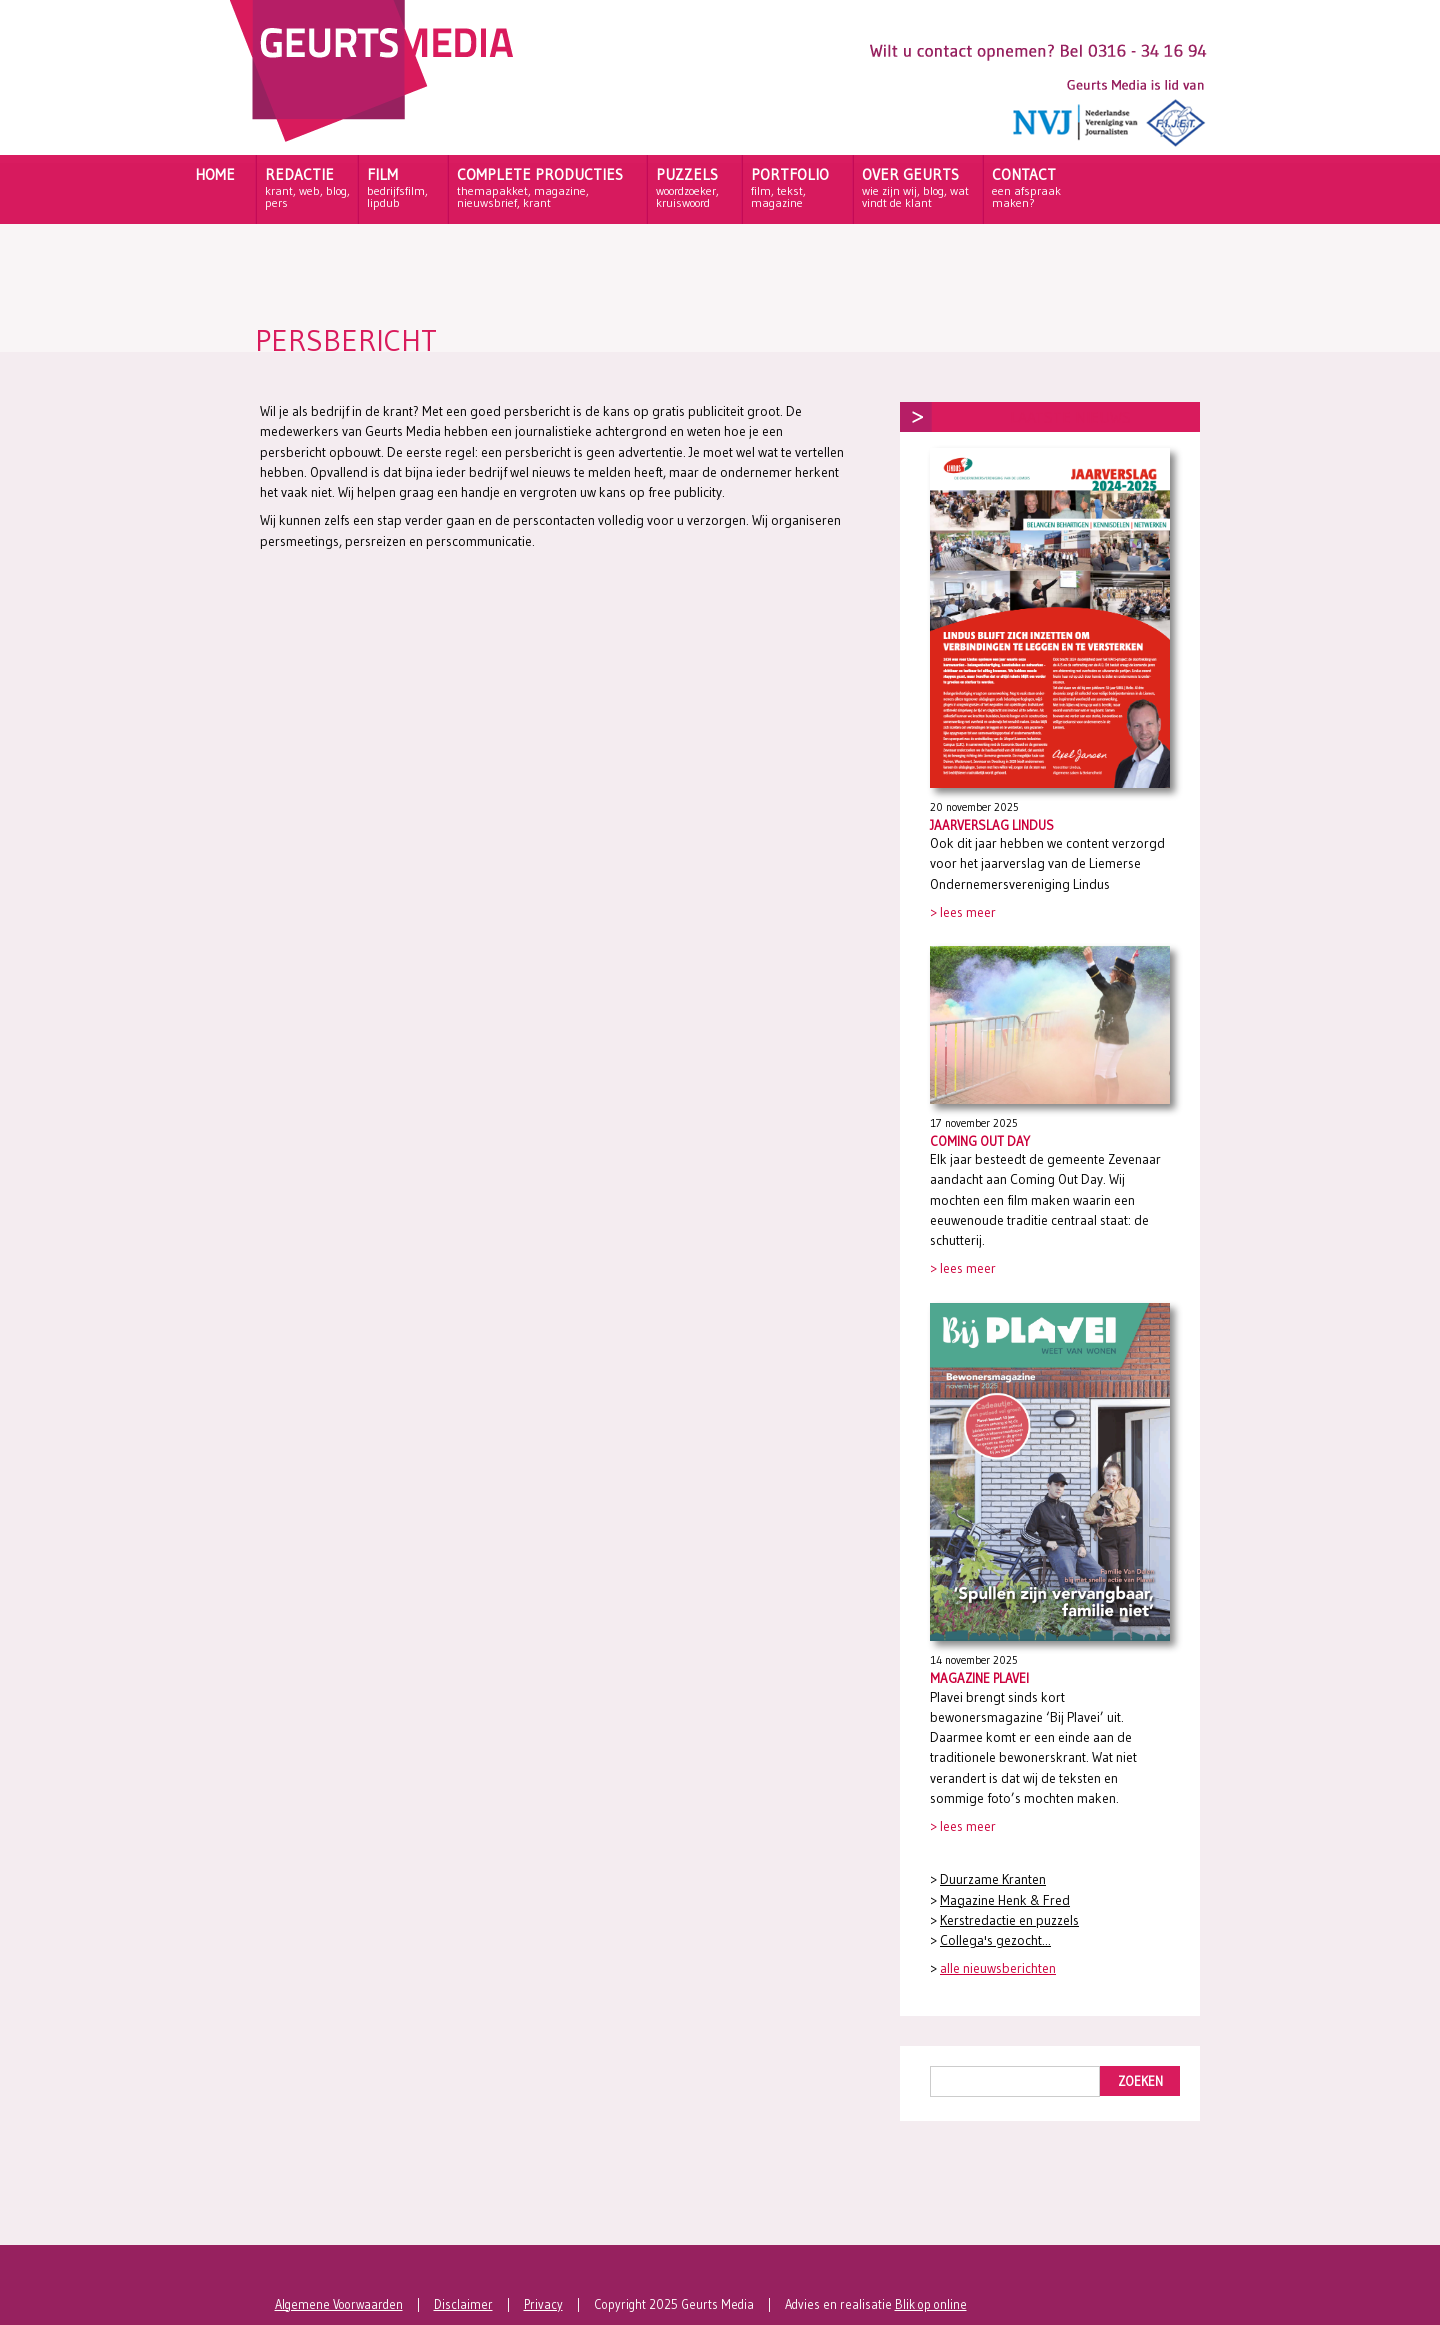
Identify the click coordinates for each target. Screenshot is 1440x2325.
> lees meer (963, 912)
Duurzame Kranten (993, 1879)
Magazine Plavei (979, 1678)
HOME (215, 174)
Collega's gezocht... (995, 1940)
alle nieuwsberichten (998, 1968)
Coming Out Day (980, 1141)
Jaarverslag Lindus (992, 825)
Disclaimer (463, 2304)
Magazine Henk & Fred (1005, 1900)
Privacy (543, 2304)
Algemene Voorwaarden (339, 2304)
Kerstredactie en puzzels (1009, 1920)
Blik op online (931, 2304)
